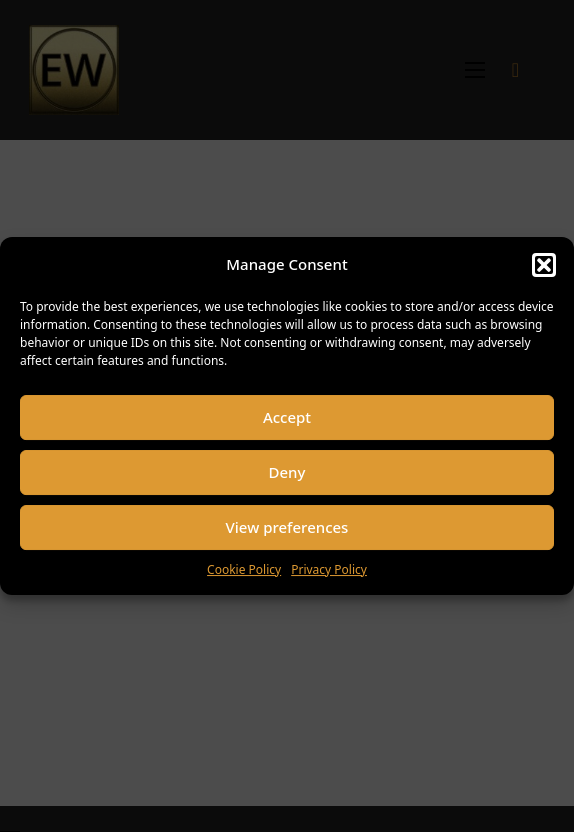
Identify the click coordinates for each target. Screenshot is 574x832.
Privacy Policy (329, 569)
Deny (287, 472)
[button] (544, 265)
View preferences (287, 527)
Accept (287, 417)
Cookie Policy (244, 569)
